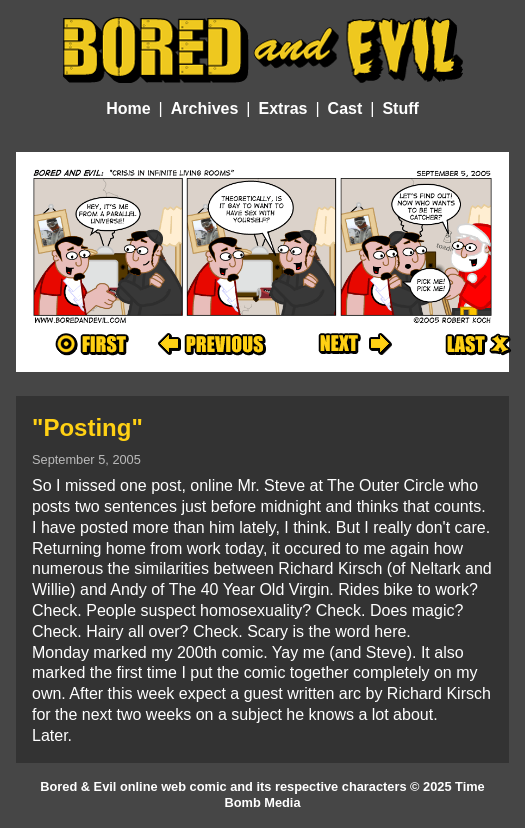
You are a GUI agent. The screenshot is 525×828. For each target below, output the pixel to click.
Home (128, 108)
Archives (205, 108)
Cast (345, 108)
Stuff (400, 108)
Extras (283, 108)
